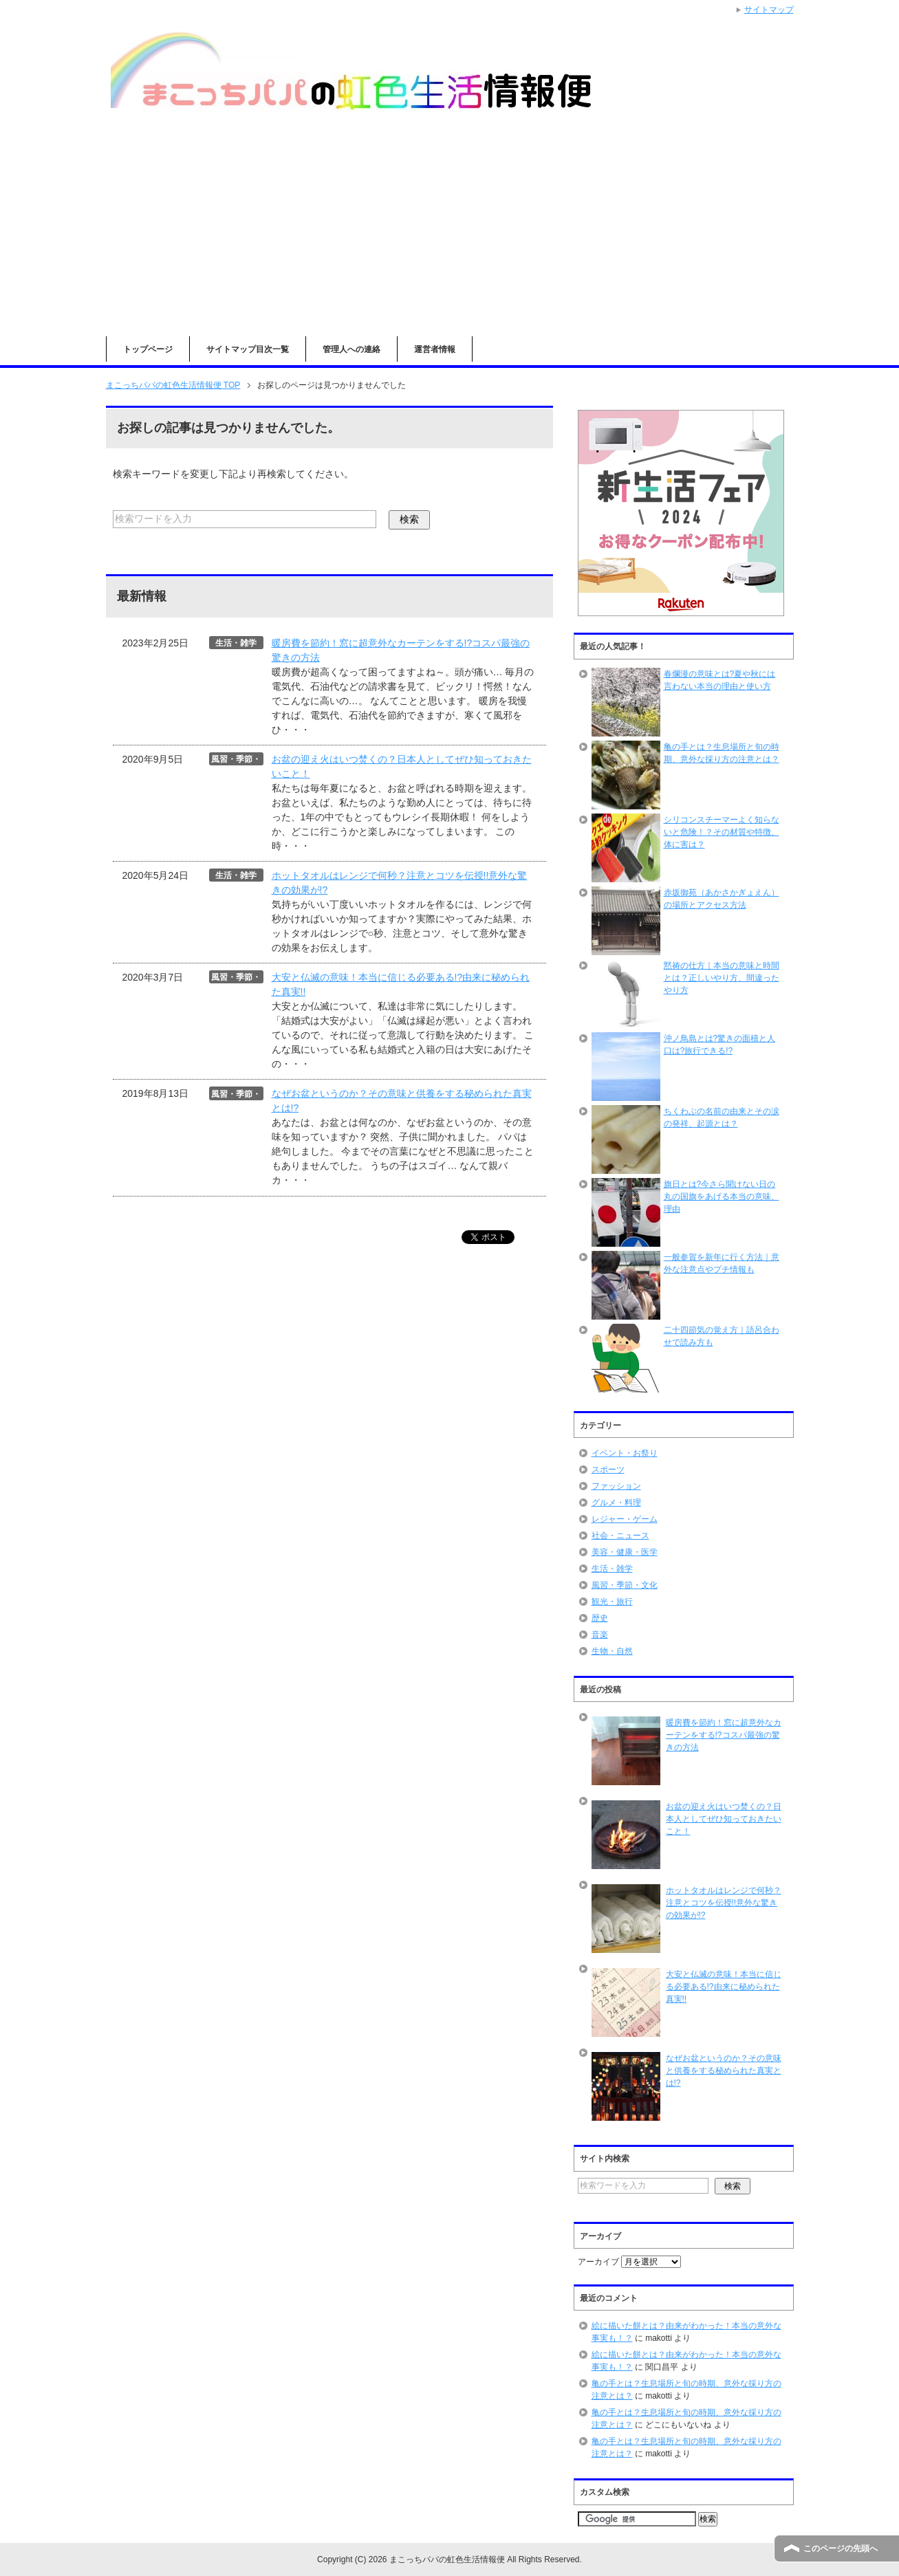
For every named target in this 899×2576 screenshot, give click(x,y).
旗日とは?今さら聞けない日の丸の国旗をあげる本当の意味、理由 (721, 1196)
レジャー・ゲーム (625, 1519)
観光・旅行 (612, 1601)
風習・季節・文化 (625, 1585)
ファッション (616, 1486)
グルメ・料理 (616, 1502)
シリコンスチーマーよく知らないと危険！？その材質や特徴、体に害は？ (721, 832)
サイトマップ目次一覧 (247, 349)
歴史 (600, 1618)
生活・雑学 (612, 1568)
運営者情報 (434, 349)
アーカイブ (598, 2262)
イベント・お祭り (625, 1453)
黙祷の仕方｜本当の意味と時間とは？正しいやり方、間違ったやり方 (721, 978)
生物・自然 (612, 1651)
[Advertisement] (450, 233)
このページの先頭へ (840, 2548)
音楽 (600, 1634)
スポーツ (608, 1469)
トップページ (148, 349)
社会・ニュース (620, 1535)
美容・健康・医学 (625, 1552)
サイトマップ (769, 9)
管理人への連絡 (351, 349)
